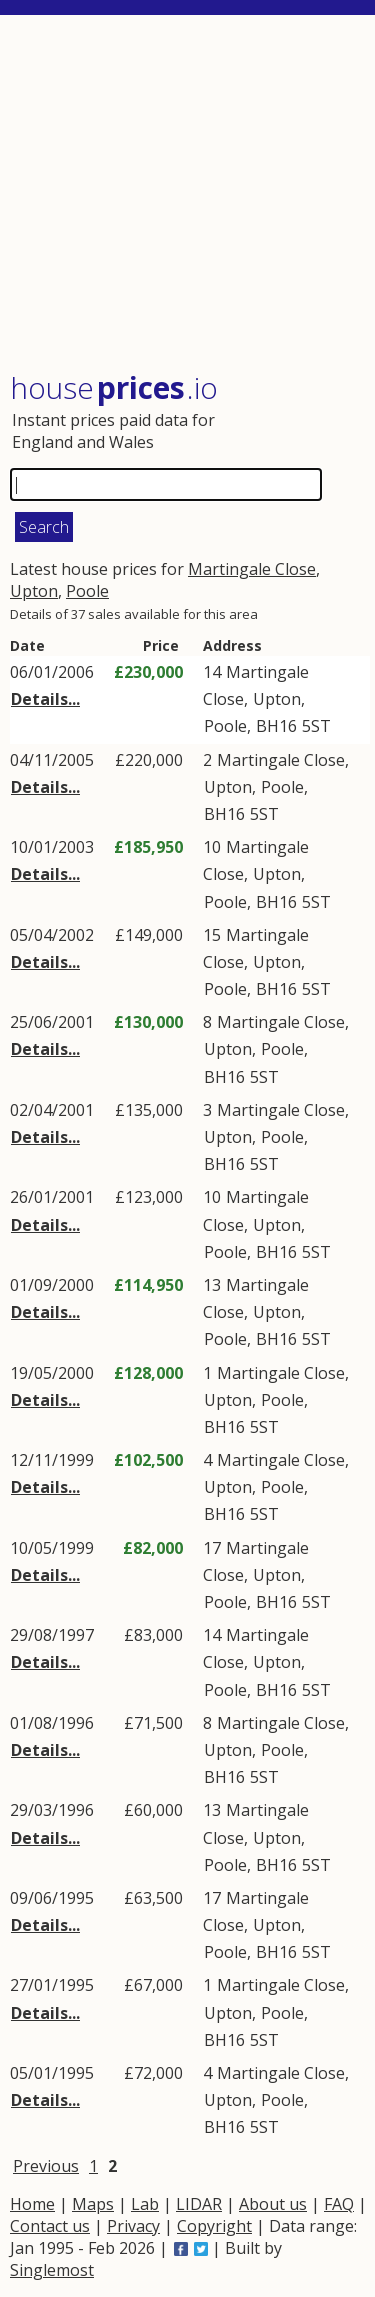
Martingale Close (252, 569)
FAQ (339, 2204)
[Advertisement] (190, 195)
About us (273, 2204)
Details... (45, 699)
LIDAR (199, 2204)
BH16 (276, 726)
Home (32, 2204)
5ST (316, 726)
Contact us (50, 2226)
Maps (93, 2204)
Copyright (214, 2226)
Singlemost (52, 2270)
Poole (87, 591)
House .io (114, 387)
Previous (46, 2166)
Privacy (133, 2226)
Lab (145, 2204)
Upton (34, 591)
